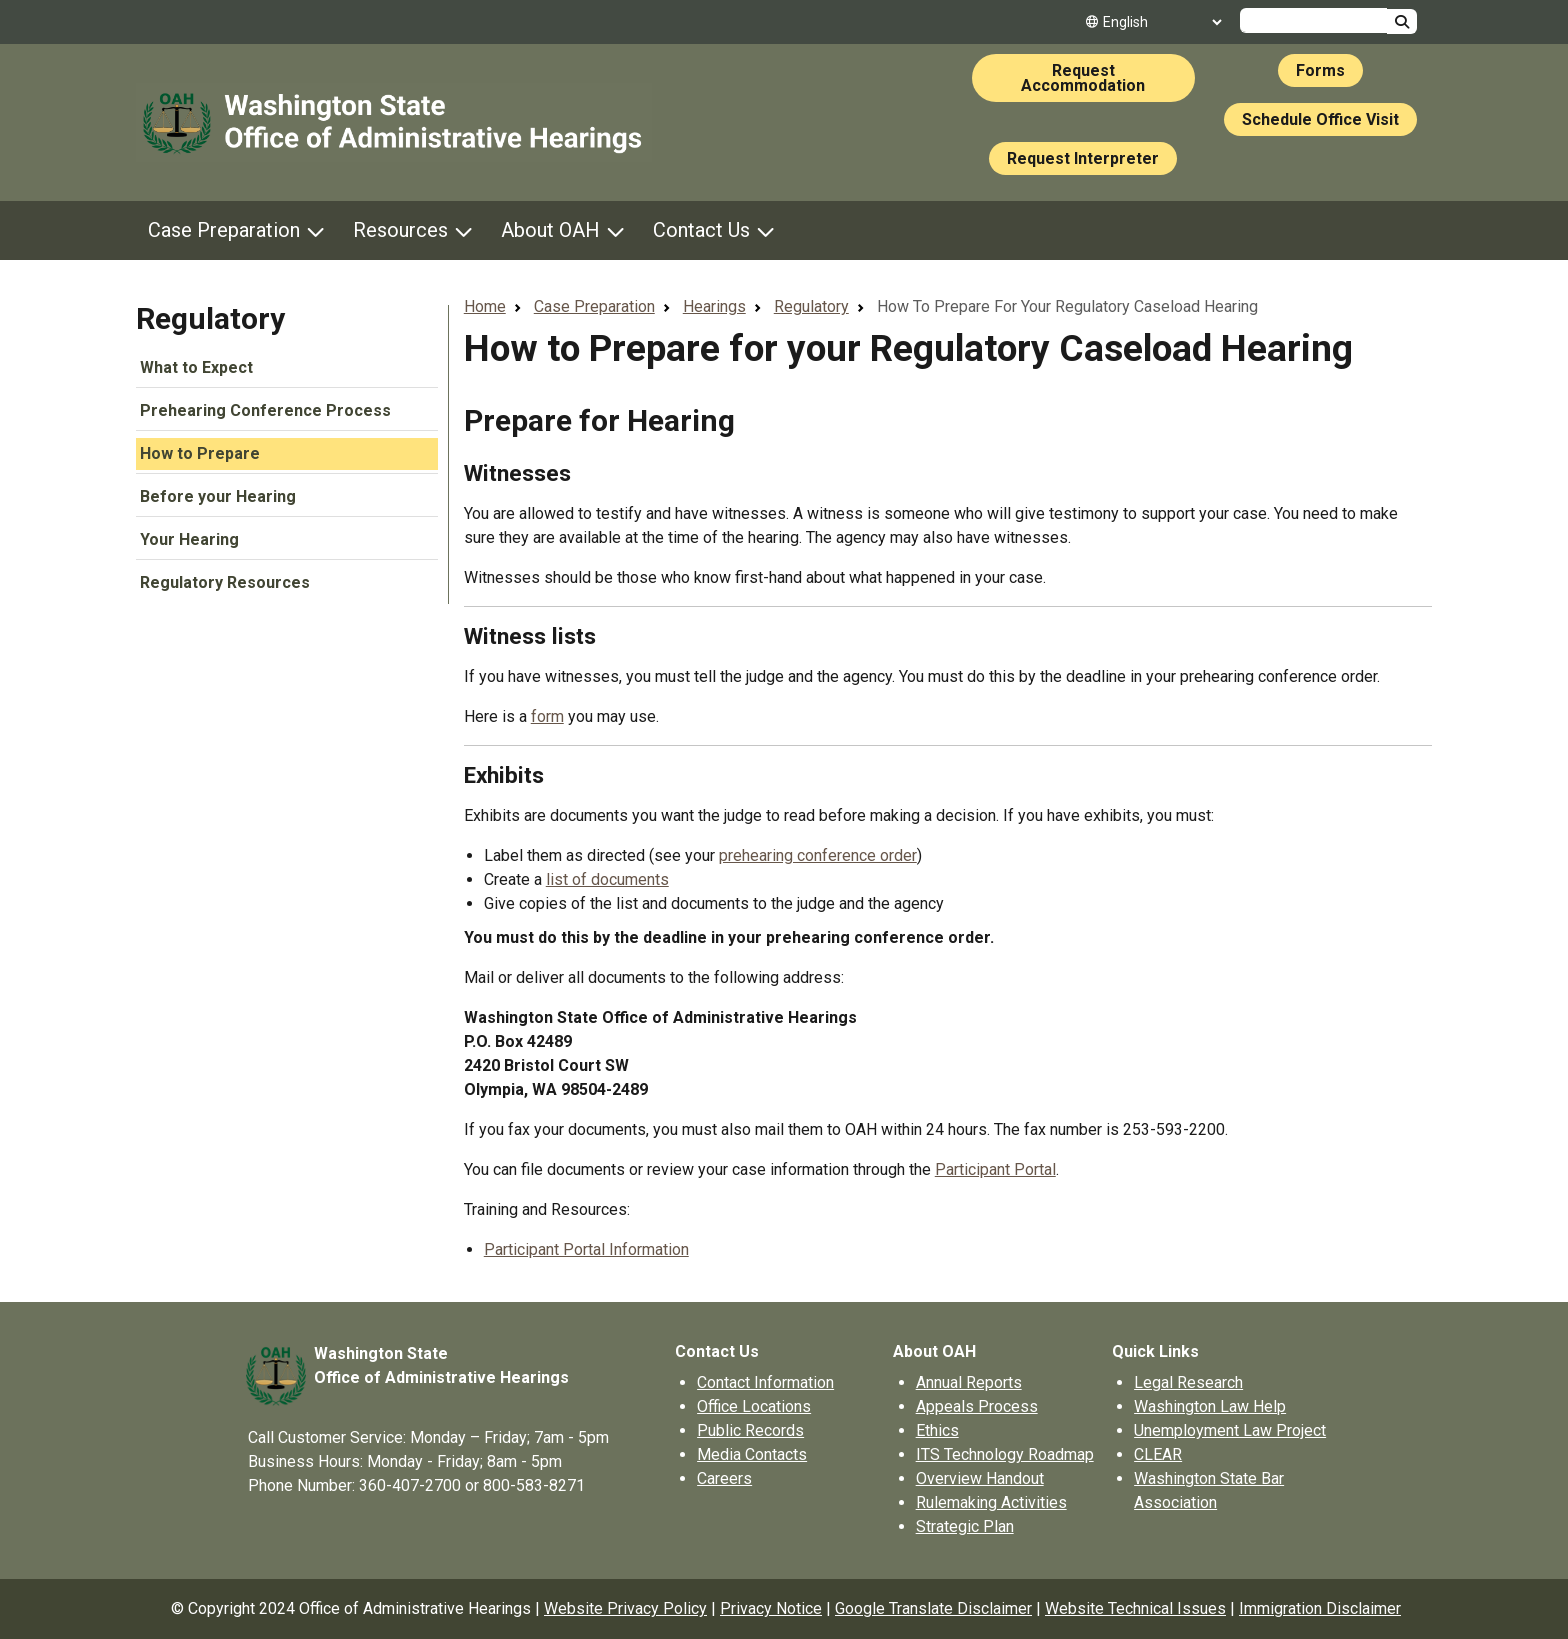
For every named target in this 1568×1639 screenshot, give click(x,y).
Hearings (714, 306)
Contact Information (765, 1382)
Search (1402, 21)
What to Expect (196, 367)
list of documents (607, 879)
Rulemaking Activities (991, 1502)
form (547, 716)
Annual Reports (969, 1382)
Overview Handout (980, 1478)
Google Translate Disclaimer (933, 1608)
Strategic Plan (965, 1526)
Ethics (937, 1430)
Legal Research (1188, 1382)
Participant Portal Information (586, 1249)
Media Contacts (752, 1454)
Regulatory (210, 318)
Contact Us (701, 230)
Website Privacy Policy (625, 1608)
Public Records (750, 1430)
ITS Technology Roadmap (1005, 1454)
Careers (724, 1478)
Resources (400, 230)
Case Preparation (224, 230)
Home (485, 306)
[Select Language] (1162, 22)
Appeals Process (977, 1406)
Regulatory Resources (225, 582)
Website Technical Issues (1135, 1608)
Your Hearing (189, 539)
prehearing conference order (818, 855)
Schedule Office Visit (1320, 119)
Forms (1320, 70)
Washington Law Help (1210, 1406)
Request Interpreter (1083, 158)
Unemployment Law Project (1230, 1430)
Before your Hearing (218, 496)
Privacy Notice (771, 1608)
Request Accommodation (1083, 78)
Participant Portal (995, 1169)
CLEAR (1158, 1454)
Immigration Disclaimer (1320, 1608)
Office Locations (754, 1406)
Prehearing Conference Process (265, 410)
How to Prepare (200, 453)
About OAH (550, 230)
